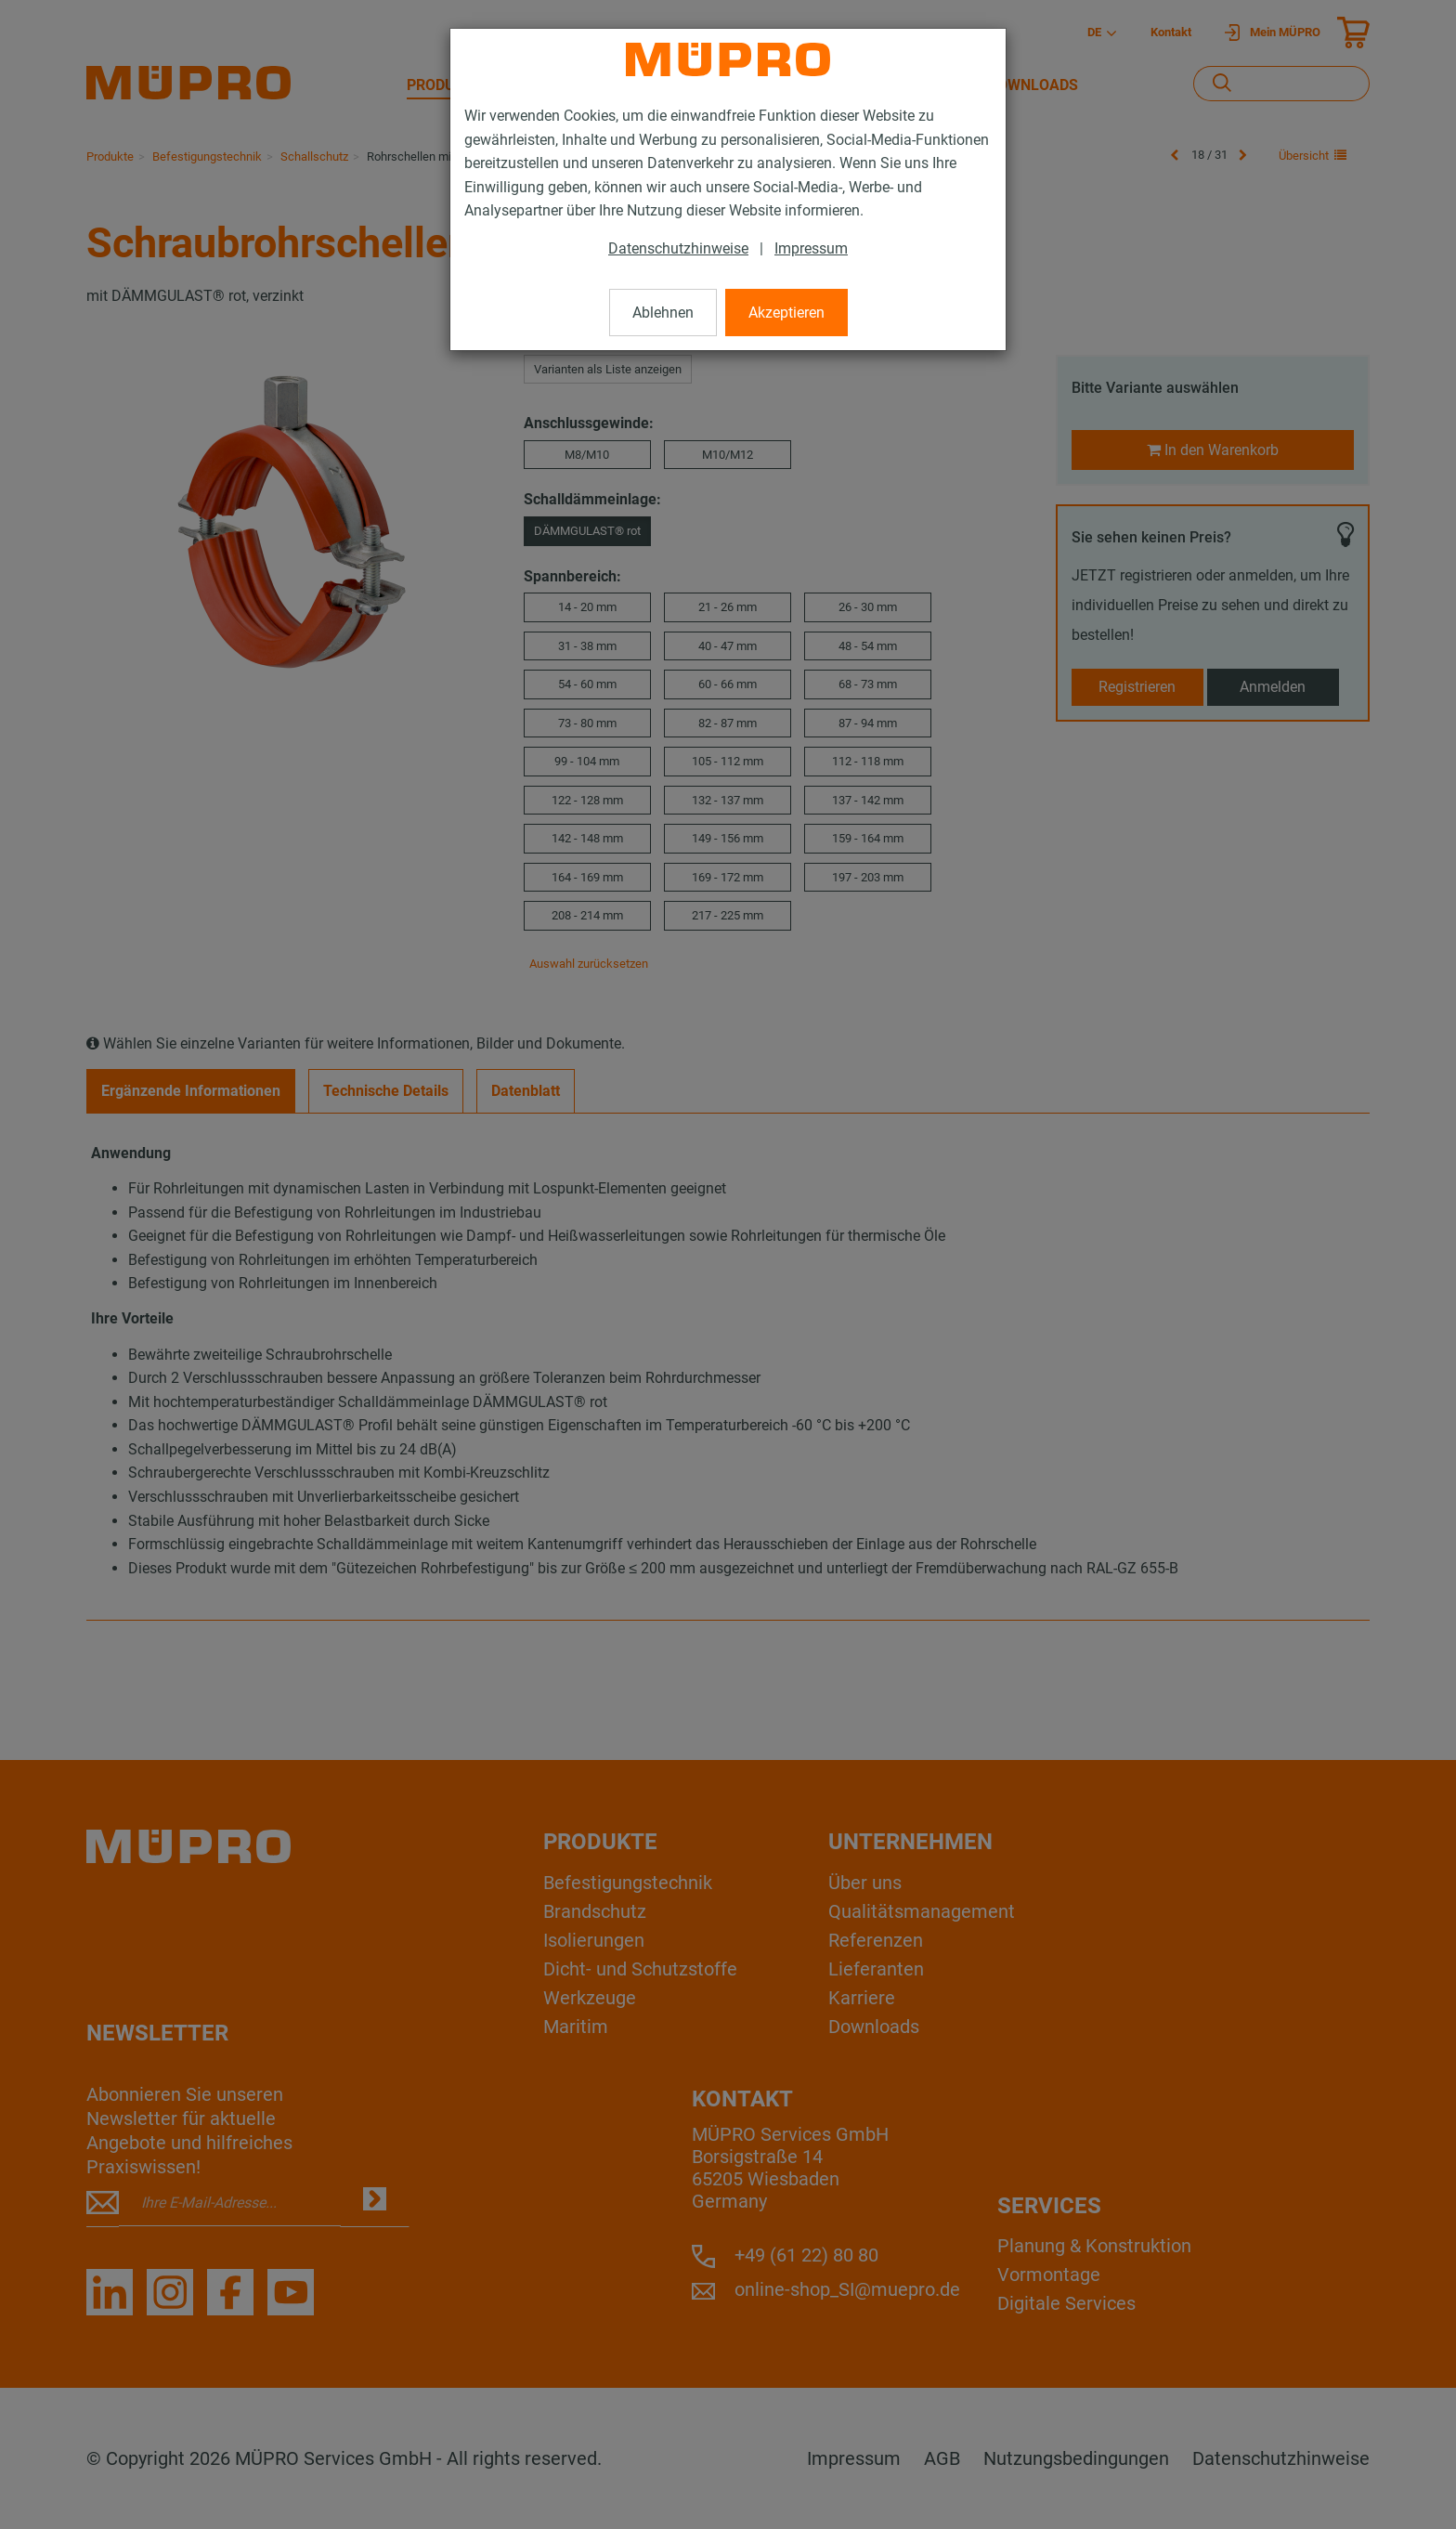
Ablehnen (663, 312)
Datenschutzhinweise (678, 248)
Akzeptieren (786, 312)
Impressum (811, 248)
